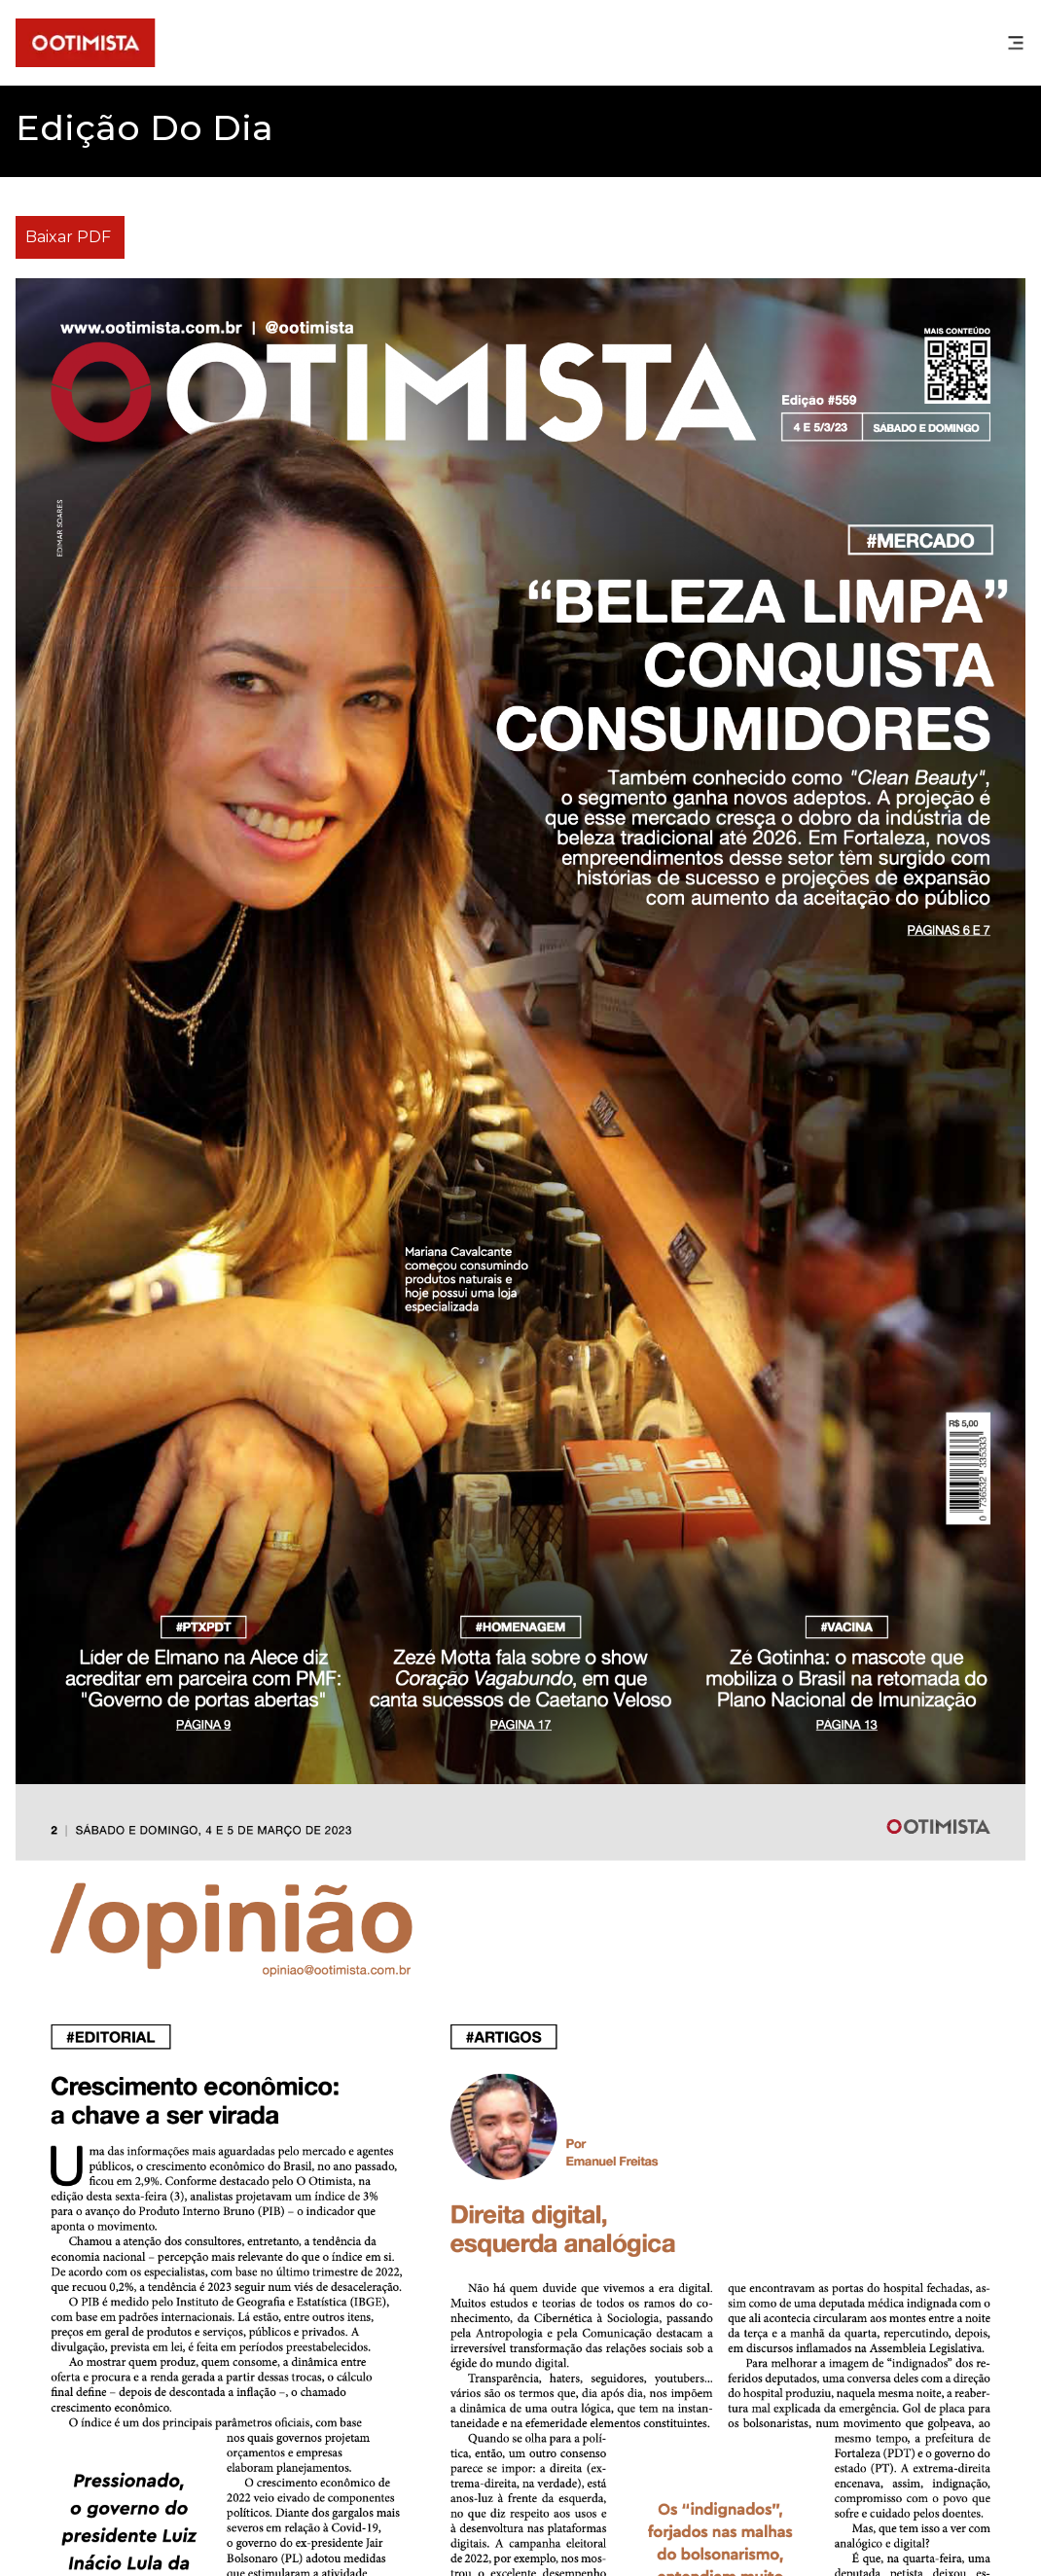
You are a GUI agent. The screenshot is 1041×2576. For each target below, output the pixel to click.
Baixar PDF (68, 237)
